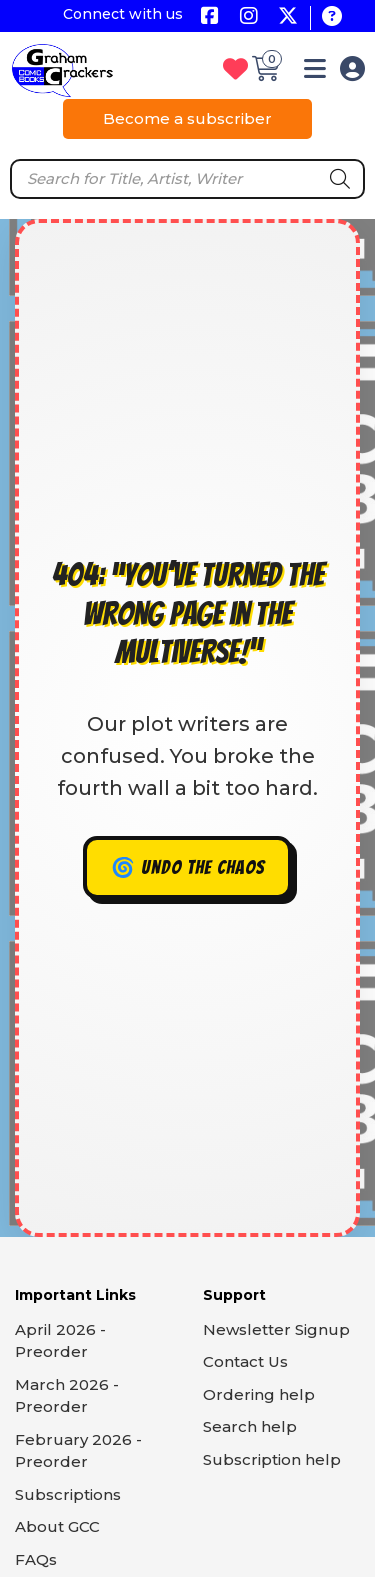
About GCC (57, 1526)
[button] (315, 72)
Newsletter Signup (276, 1329)
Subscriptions (68, 1494)
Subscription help (272, 1459)
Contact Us (245, 1361)
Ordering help (259, 1394)
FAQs (36, 1559)
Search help (250, 1426)
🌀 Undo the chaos (188, 867)
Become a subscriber (187, 118)
